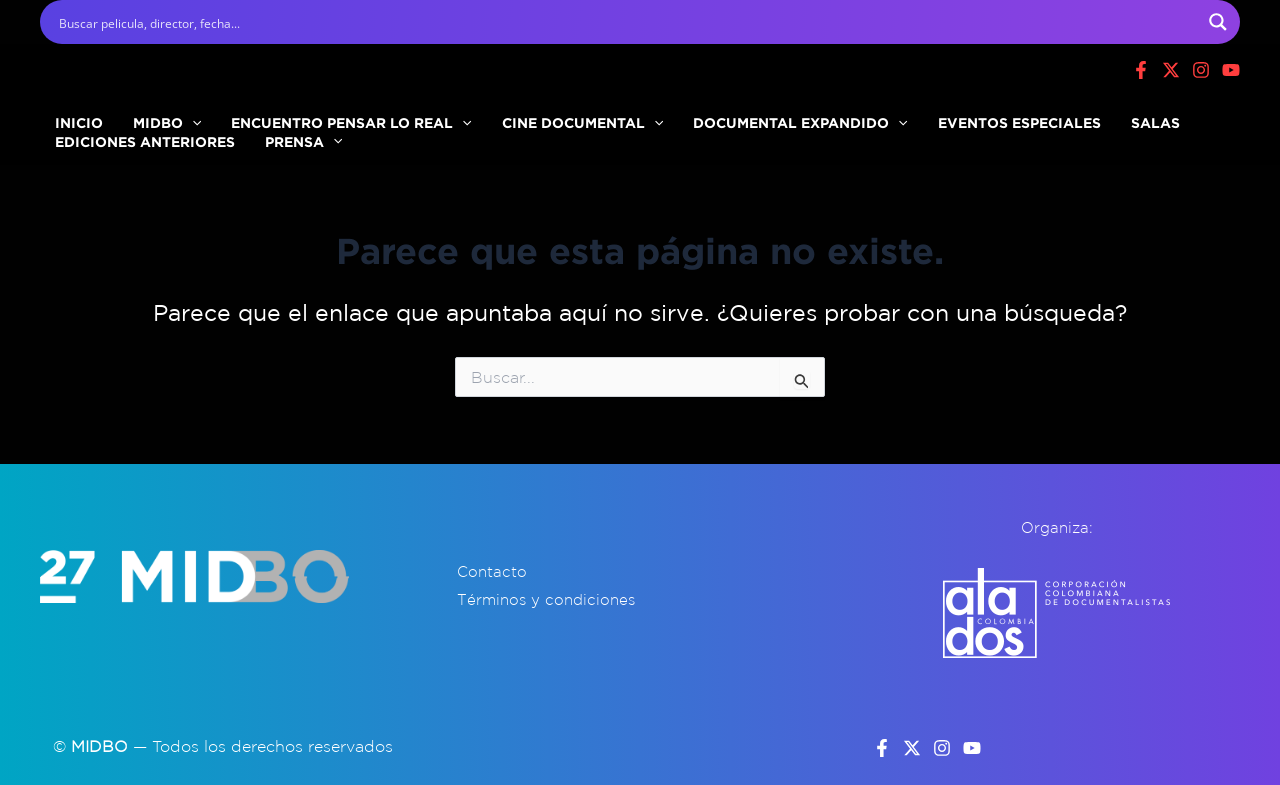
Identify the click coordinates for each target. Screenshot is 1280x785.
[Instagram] (1201, 70)
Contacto (492, 571)
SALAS (1025, 113)
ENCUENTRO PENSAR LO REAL (301, 113)
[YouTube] (972, 748)
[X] (1171, 70)
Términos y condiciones (546, 599)
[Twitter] (912, 748)
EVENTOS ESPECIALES (909, 113)
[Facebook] (1141, 70)
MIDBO (137, 113)
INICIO (69, 113)
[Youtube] (1231, 70)
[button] (162, 114)
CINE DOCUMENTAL (512, 113)
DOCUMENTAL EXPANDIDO (710, 113)
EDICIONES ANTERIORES (135, 152)
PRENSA (273, 152)
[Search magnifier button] (1218, 22)
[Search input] (627, 22)
